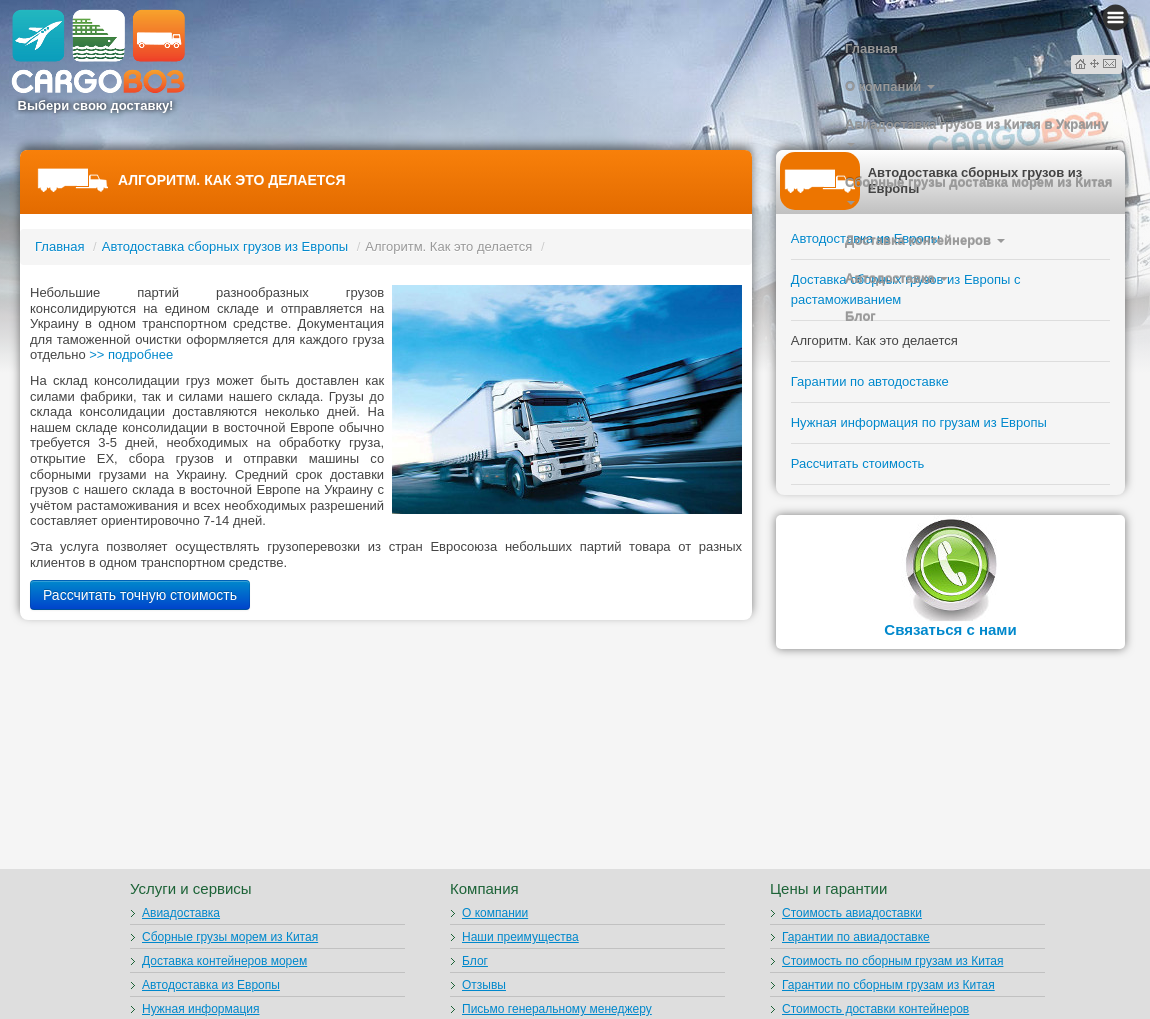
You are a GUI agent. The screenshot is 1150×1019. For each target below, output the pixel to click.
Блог (860, 316)
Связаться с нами (950, 629)
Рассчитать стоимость (858, 463)
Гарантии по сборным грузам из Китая (888, 985)
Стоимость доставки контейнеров (875, 1009)
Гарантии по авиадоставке (856, 937)
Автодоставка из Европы (211, 985)
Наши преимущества (520, 937)
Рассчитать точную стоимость (140, 595)
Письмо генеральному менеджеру (557, 1009)
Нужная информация (201, 1009)
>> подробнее (131, 354)
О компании (890, 86)
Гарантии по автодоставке (870, 381)
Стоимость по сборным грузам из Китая (892, 961)
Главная (871, 48)
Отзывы (484, 985)
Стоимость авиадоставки (852, 913)
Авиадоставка (181, 913)
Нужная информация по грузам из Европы (919, 422)
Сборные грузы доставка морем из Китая (978, 190)
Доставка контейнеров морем (224, 961)
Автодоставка (896, 278)
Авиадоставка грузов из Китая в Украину (976, 132)
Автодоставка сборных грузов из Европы (225, 246)
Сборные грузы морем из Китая (230, 937)
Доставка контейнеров (925, 240)
